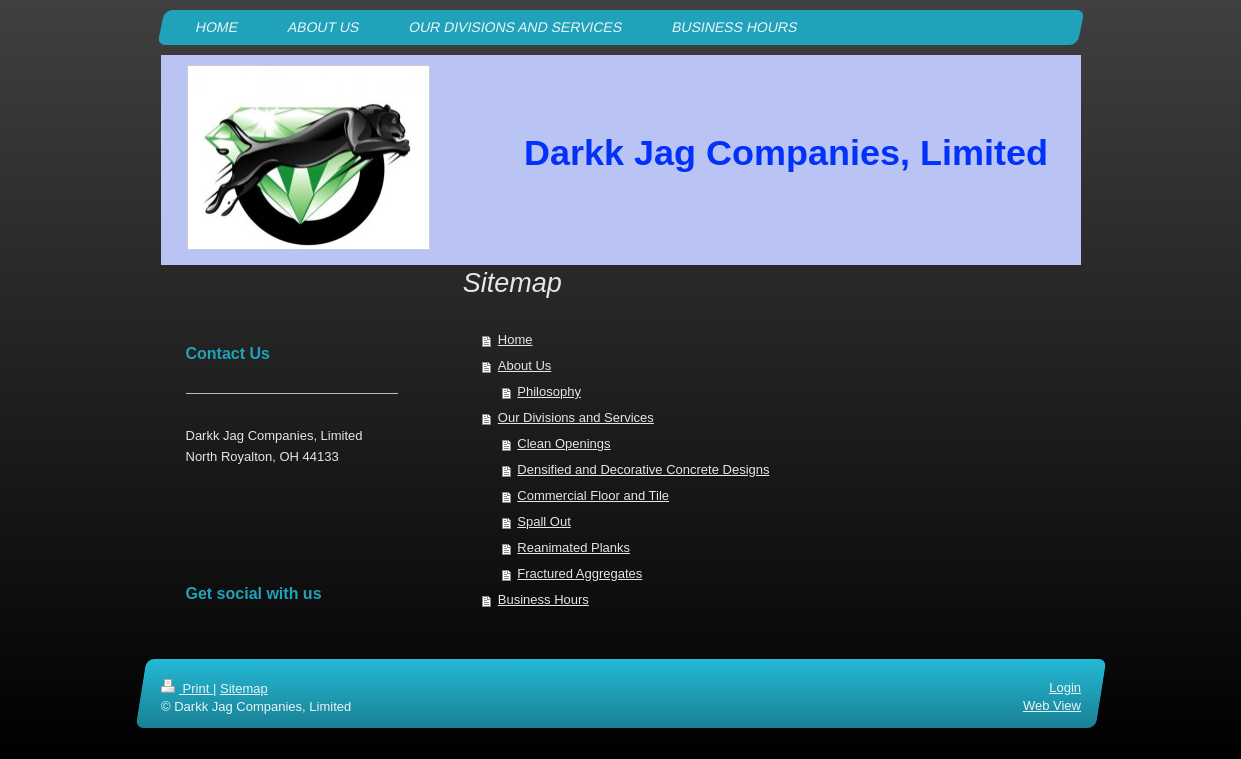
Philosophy (549, 391)
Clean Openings (563, 443)
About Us (524, 365)
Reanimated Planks (573, 547)
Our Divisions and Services (576, 417)
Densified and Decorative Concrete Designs (643, 469)
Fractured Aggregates (579, 573)
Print (187, 688)
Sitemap (243, 688)
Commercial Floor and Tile (593, 495)
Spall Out (543, 521)
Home (515, 339)
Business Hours (543, 599)
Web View (1051, 706)
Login (1065, 687)
